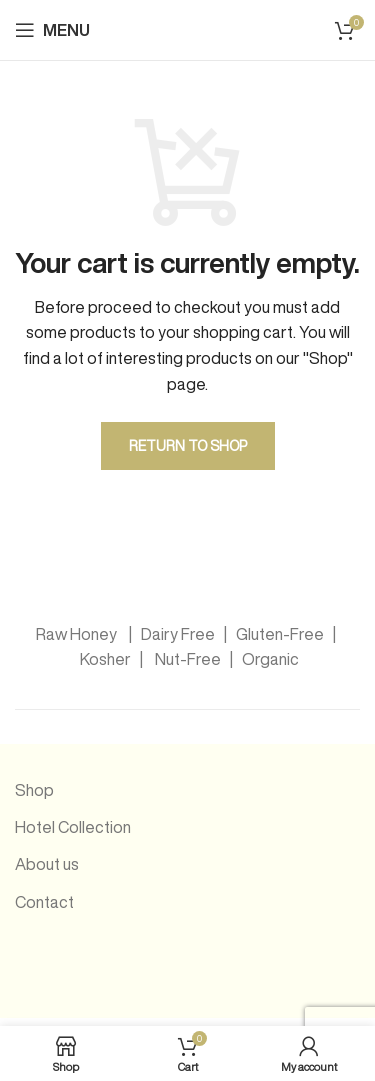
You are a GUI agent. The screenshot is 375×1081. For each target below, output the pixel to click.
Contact (44, 902)
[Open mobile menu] (52, 30)
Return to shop (188, 446)
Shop (34, 790)
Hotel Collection (73, 827)
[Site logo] (210, 28)
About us (47, 864)
